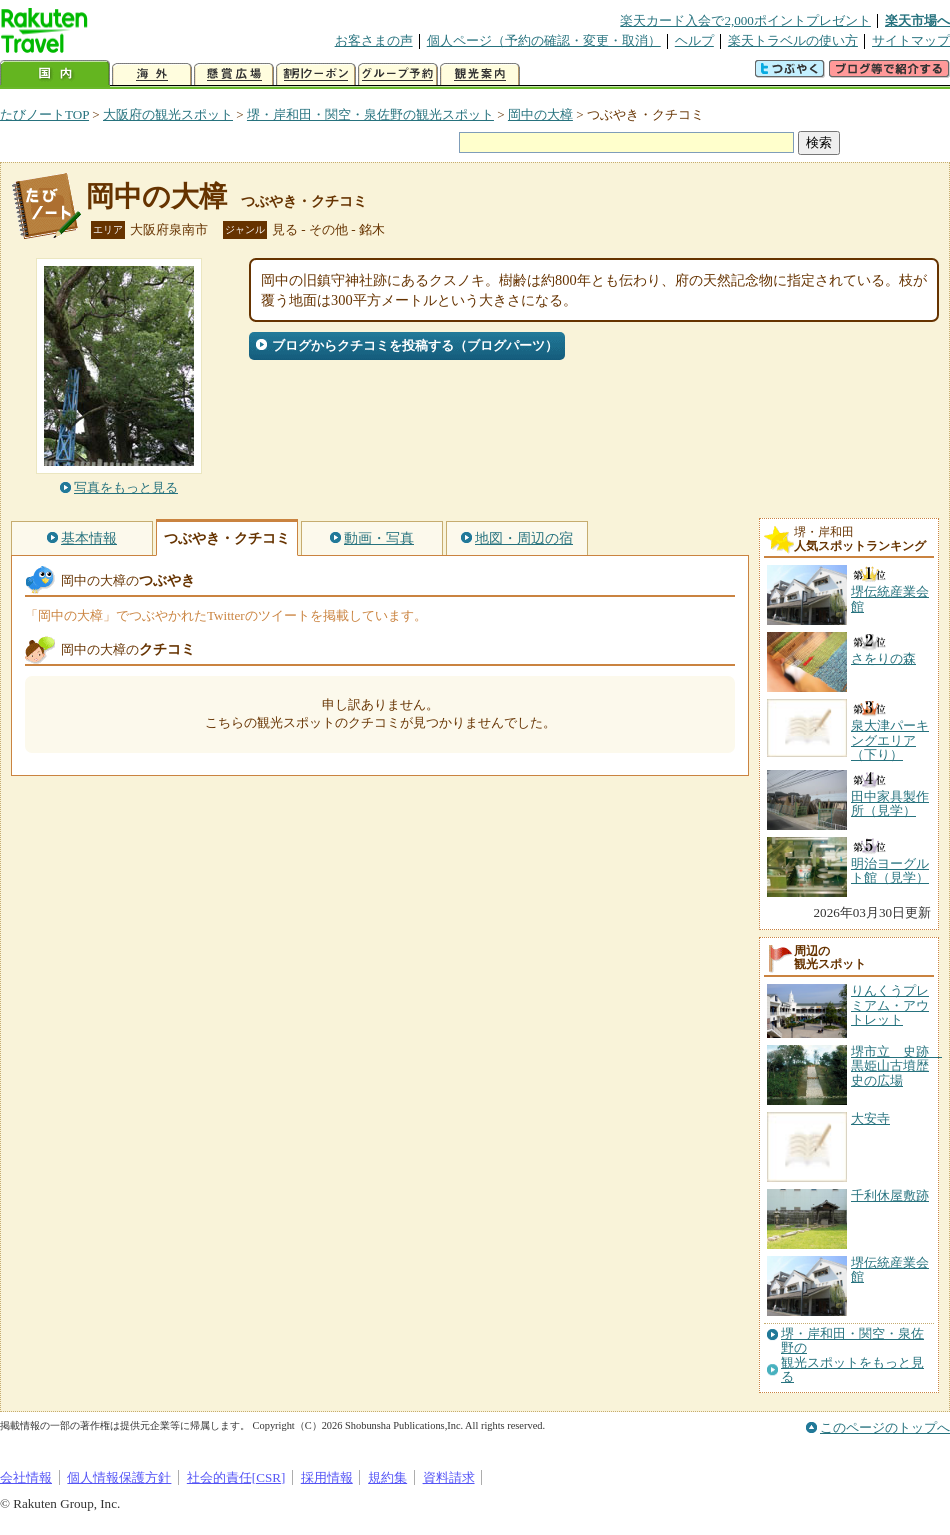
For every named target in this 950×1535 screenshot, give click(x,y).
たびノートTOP (44, 114)
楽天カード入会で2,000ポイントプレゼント (745, 20)
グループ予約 (398, 74)
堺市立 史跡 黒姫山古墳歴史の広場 (896, 1066)
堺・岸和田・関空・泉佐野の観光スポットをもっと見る (852, 1355)
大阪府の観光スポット (168, 114)
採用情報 (327, 1477)
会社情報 (26, 1477)
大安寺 (870, 1118)
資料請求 (449, 1477)
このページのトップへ (885, 1427)
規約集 (387, 1477)
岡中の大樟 (540, 114)
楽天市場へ (917, 20)
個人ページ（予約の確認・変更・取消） (544, 40)
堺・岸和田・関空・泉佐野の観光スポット (370, 114)
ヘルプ (694, 40)
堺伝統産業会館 (890, 1269)
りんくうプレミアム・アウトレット (890, 1005)
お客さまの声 (374, 40)
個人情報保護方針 (119, 1477)
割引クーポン (316, 74)
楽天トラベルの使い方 (793, 40)
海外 (152, 74)
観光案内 (480, 74)
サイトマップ (911, 40)
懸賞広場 (234, 74)
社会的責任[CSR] (236, 1477)
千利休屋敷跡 (890, 1195)
